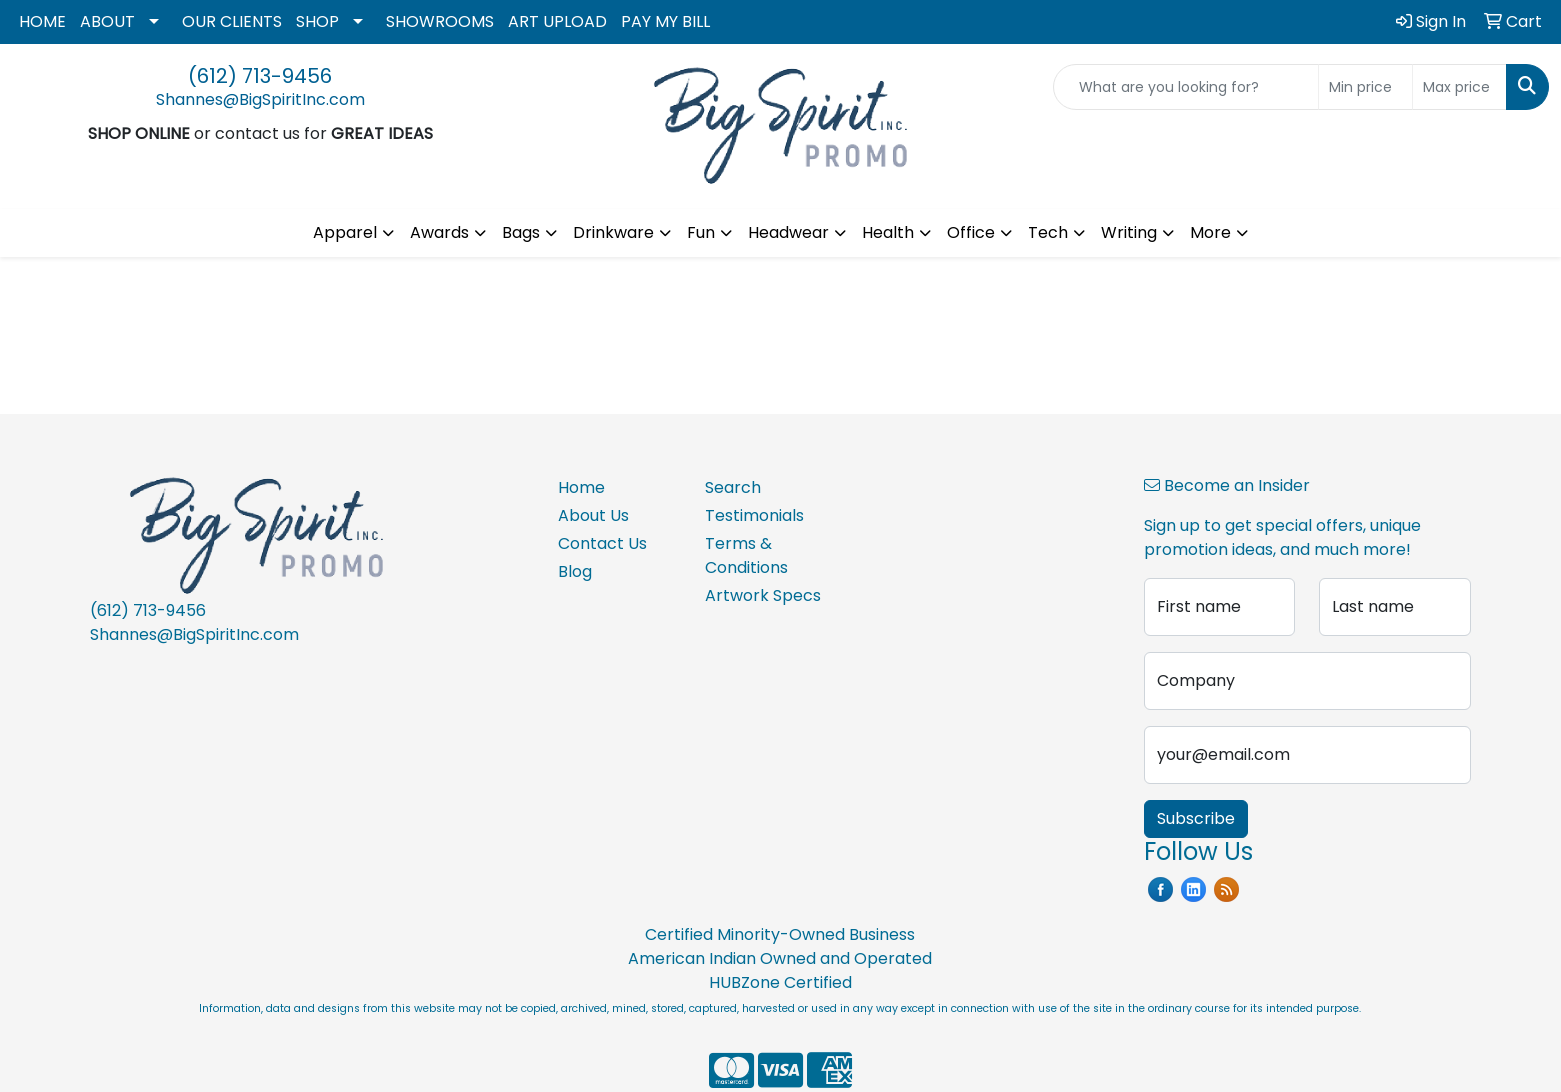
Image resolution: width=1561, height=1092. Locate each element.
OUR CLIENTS (232, 21)
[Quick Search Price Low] (1365, 87)
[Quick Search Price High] (1459, 87)
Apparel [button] (345, 232)
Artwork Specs (763, 595)
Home (581, 487)
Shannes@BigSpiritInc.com (260, 99)
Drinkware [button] (613, 232)
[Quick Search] (1186, 87)
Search (733, 487)
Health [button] (888, 232)
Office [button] (971, 232)
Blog (575, 571)
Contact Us (602, 543)
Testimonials (754, 515)
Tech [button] (1048, 232)
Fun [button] (701, 232)
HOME (42, 21)
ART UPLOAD (557, 21)
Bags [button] (521, 232)
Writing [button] (1129, 232)
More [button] (1210, 232)
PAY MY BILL (665, 21)
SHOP (317, 21)
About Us (593, 515)
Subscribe (1196, 818)
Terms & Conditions (746, 555)
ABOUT (107, 21)
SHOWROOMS (440, 21)
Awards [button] (439, 232)
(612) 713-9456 (260, 76)
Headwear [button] (788, 232)
